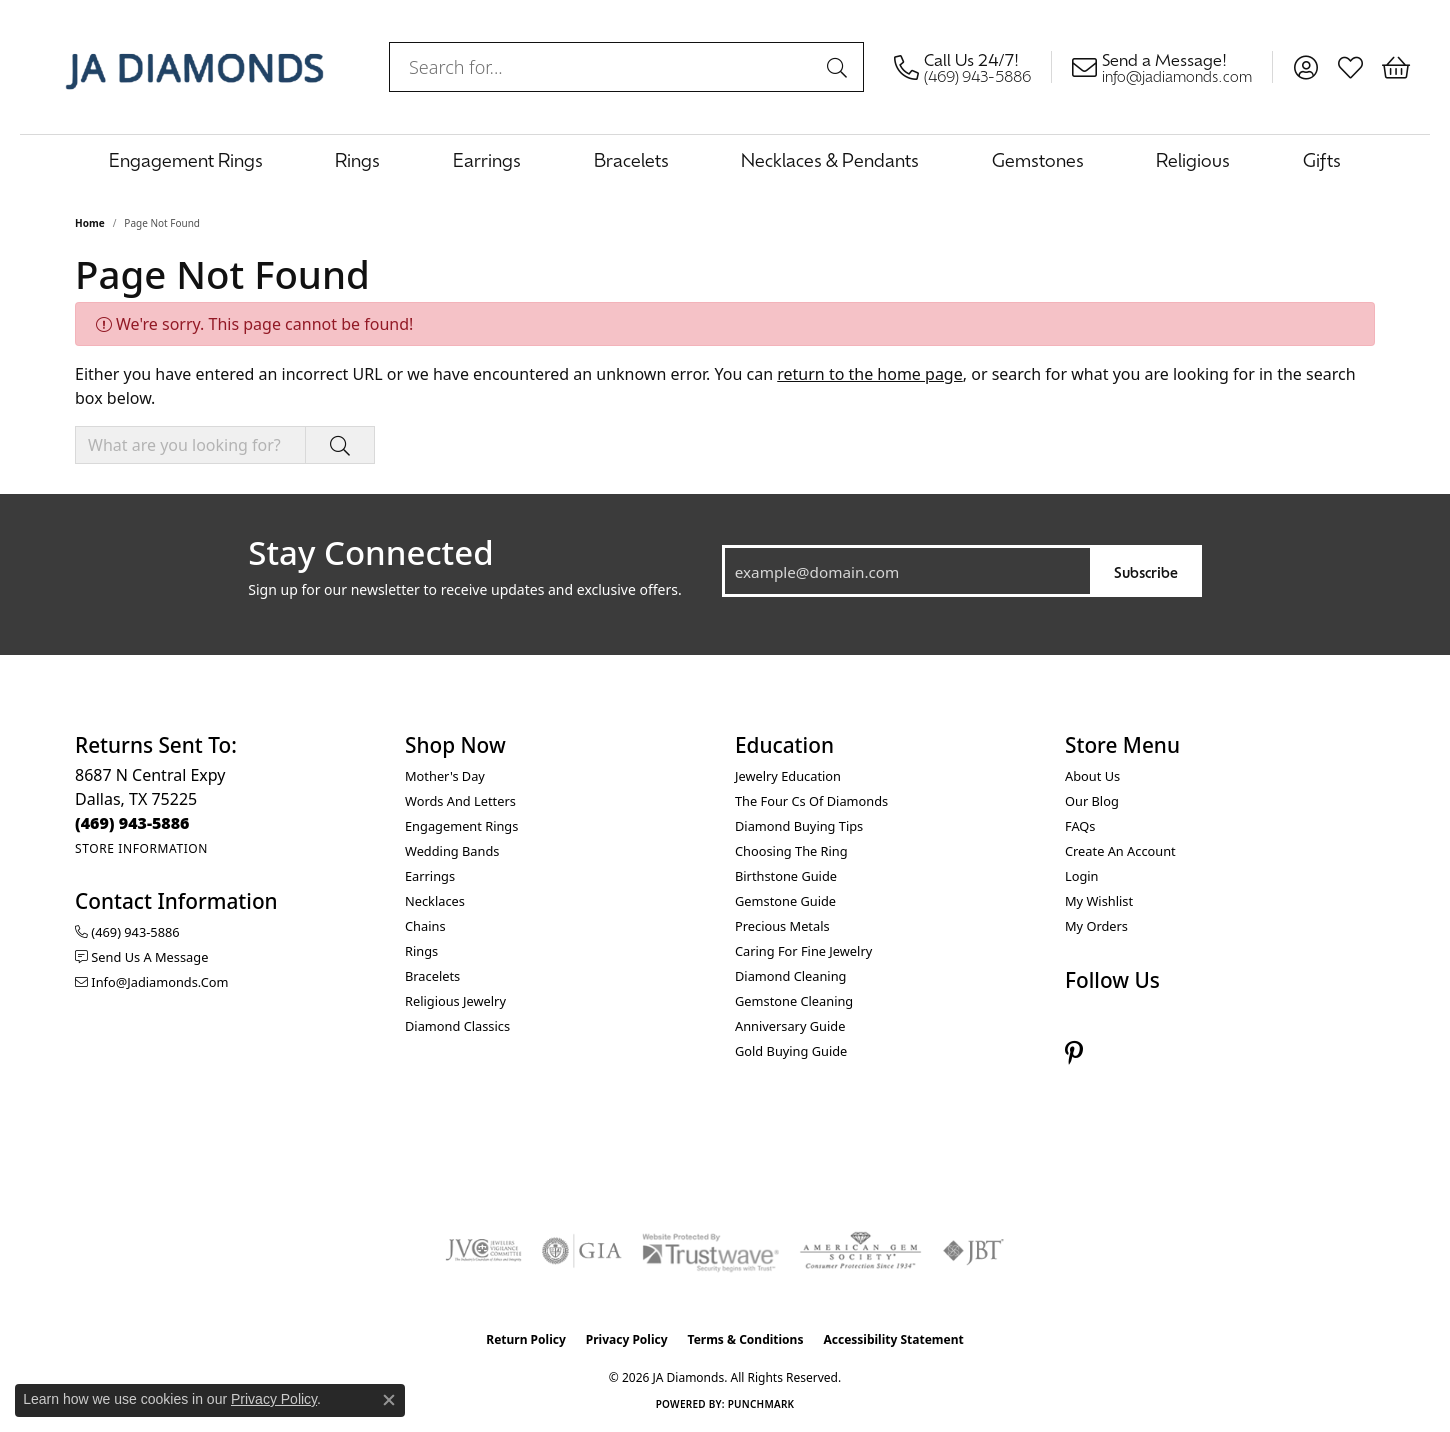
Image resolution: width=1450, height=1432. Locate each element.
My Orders (1096, 926)
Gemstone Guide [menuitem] (785, 901)
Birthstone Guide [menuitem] (786, 876)
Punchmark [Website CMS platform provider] (761, 1404)
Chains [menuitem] (425, 926)
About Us (1092, 776)
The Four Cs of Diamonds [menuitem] (811, 801)
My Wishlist (1099, 901)
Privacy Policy (627, 1339)
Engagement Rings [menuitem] (461, 826)
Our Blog (1092, 801)
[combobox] (603, 67)
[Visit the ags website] (860, 1251)
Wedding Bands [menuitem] (452, 851)
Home (90, 223)
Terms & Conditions (746, 1339)
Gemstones (1038, 159)
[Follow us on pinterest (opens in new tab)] (1074, 1053)
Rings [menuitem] (421, 951)
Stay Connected (370, 553)
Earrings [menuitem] (430, 876)
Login (1082, 876)
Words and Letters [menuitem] (460, 801)
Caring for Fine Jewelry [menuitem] (803, 951)
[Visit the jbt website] (974, 1251)
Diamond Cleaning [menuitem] (790, 976)
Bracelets (631, 159)
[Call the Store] (132, 823)
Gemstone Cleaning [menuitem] (794, 1001)
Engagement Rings (186, 159)
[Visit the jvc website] (484, 1251)
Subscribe (1146, 571)
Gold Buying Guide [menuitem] (791, 1051)
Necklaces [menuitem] (435, 901)
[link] (973, 67)
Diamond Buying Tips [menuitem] (799, 826)
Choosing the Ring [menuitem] (791, 851)
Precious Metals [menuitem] (782, 926)
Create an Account (1120, 851)
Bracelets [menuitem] (432, 976)
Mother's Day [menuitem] (445, 776)
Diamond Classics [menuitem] (457, 1026)
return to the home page (870, 374)
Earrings (487, 159)
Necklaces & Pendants (830, 159)
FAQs (1080, 826)
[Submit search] (840, 67)
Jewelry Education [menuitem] (788, 776)
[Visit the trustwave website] (710, 1251)
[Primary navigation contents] (725, 159)
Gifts (1322, 159)
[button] (1305, 67)
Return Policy (526, 1339)
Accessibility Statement (893, 1339)
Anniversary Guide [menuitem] (790, 1026)
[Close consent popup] (389, 1400)
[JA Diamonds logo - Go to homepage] (194, 67)
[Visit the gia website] (582, 1251)
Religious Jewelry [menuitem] (455, 1001)
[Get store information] (141, 848)
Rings (357, 159)
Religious (1193, 159)
